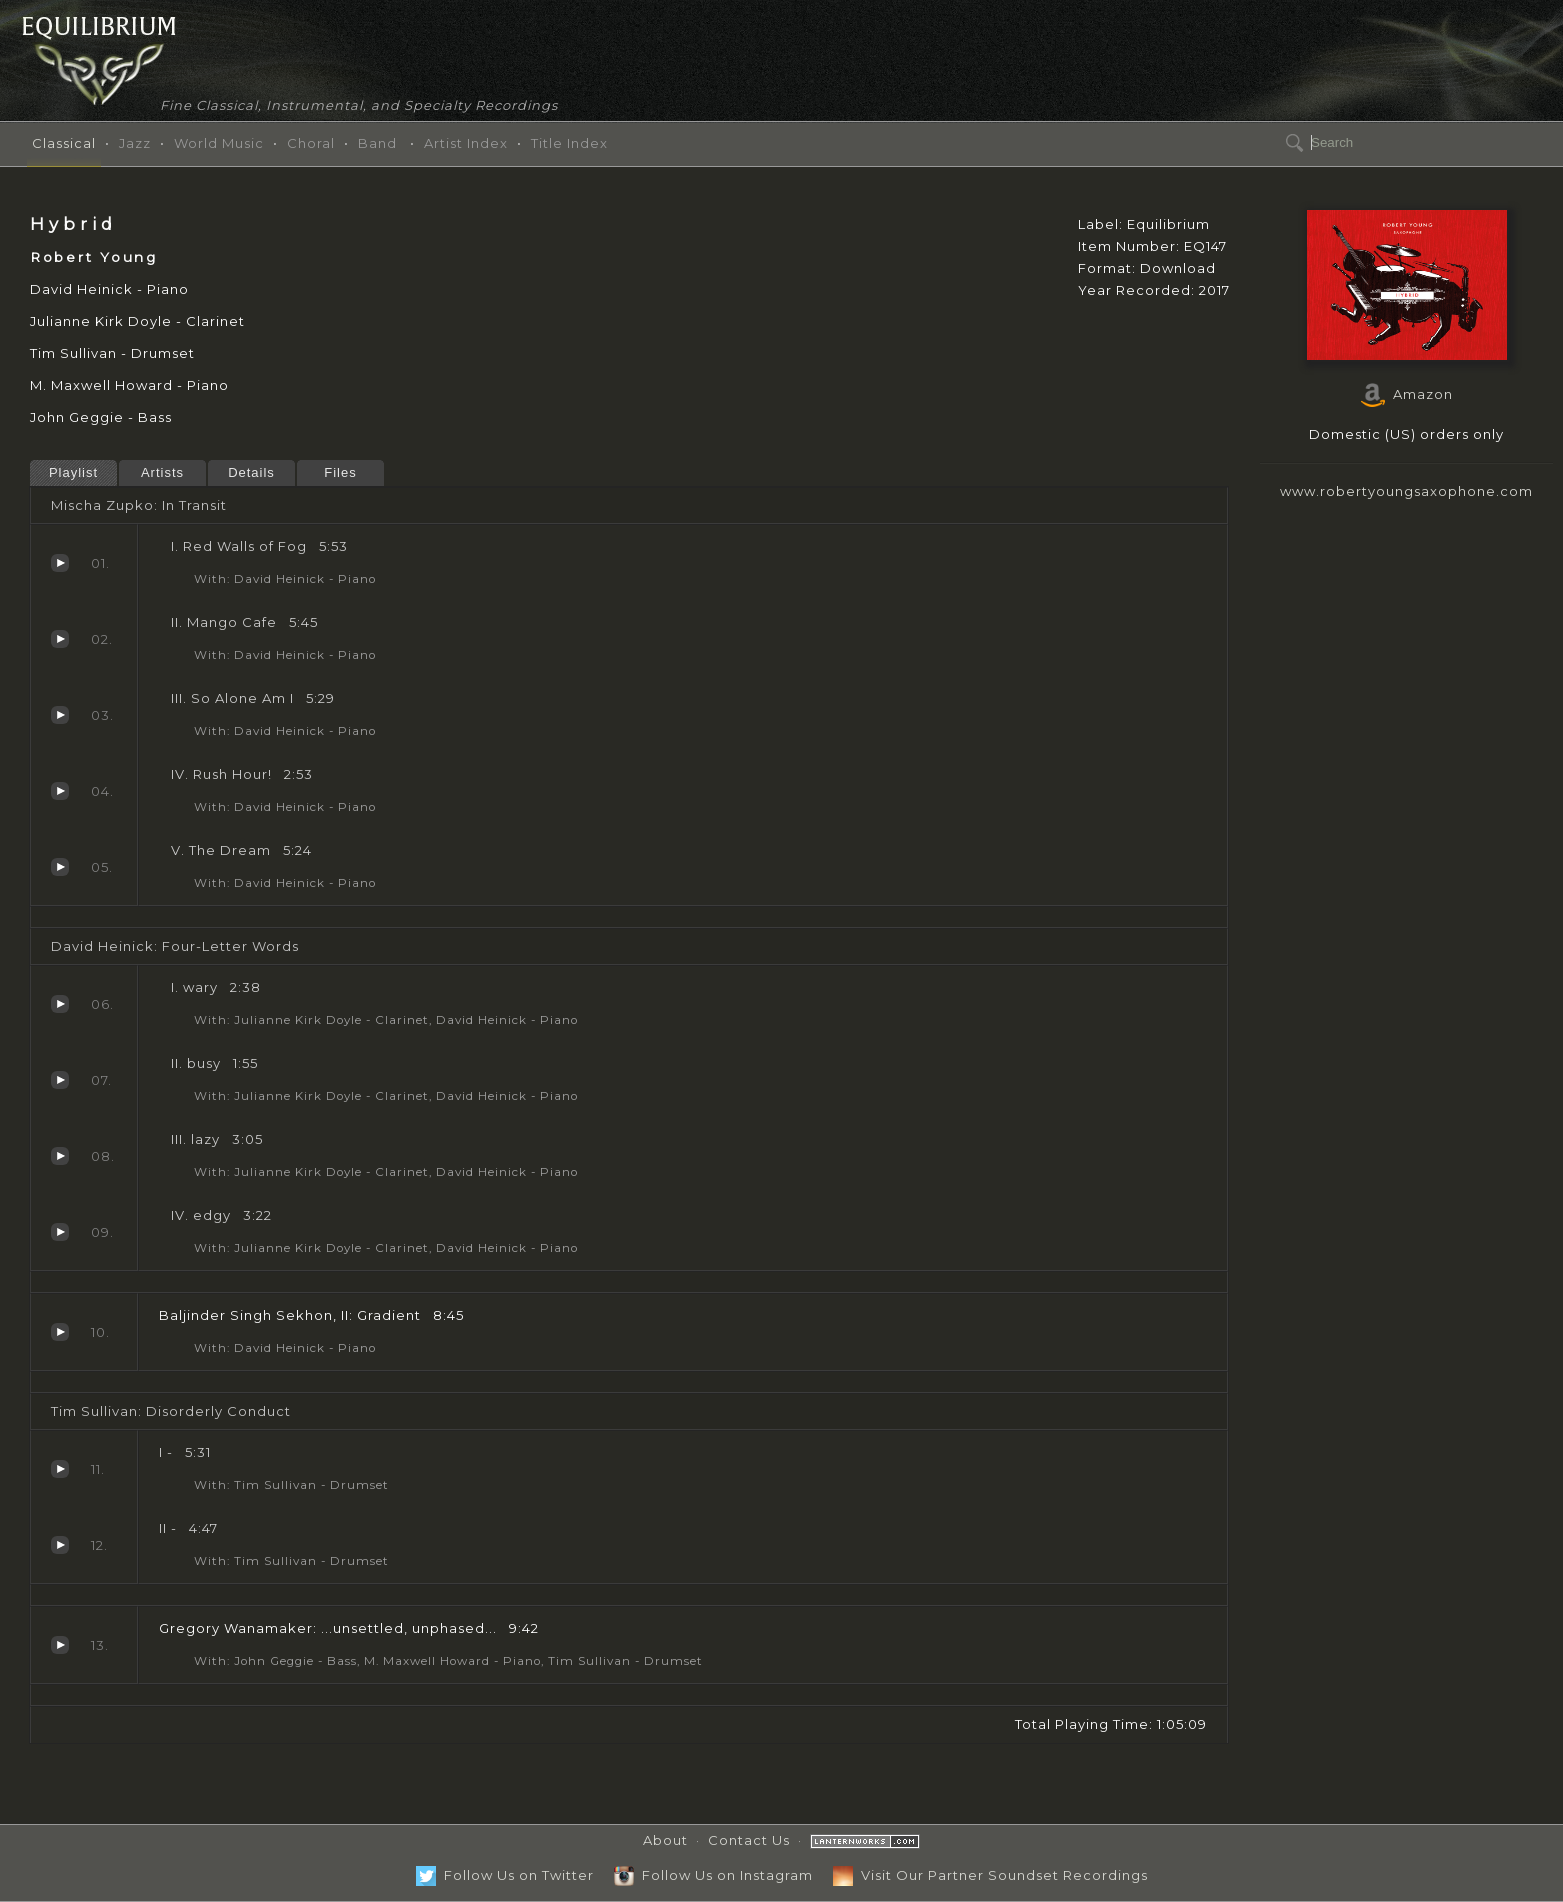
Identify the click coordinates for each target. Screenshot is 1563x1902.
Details (251, 472)
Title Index (569, 143)
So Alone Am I (60, 715)
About (665, 1840)
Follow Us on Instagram (713, 1875)
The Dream (60, 867)
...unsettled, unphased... (60, 1645)
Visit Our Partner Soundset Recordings (990, 1875)
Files (340, 472)
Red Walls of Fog (60, 563)
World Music (219, 143)
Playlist (73, 472)
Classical (64, 143)
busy (60, 1080)
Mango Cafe (60, 639)
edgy (60, 1232)
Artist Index (466, 143)
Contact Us (749, 1840)
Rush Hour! (60, 791)
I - (60, 1469)
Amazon (1407, 394)
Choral (311, 143)
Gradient (60, 1332)
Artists (162, 472)
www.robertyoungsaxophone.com (1406, 491)
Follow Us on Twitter (505, 1875)
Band (377, 143)
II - (60, 1545)
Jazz (135, 143)
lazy (60, 1156)
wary (60, 1004)
